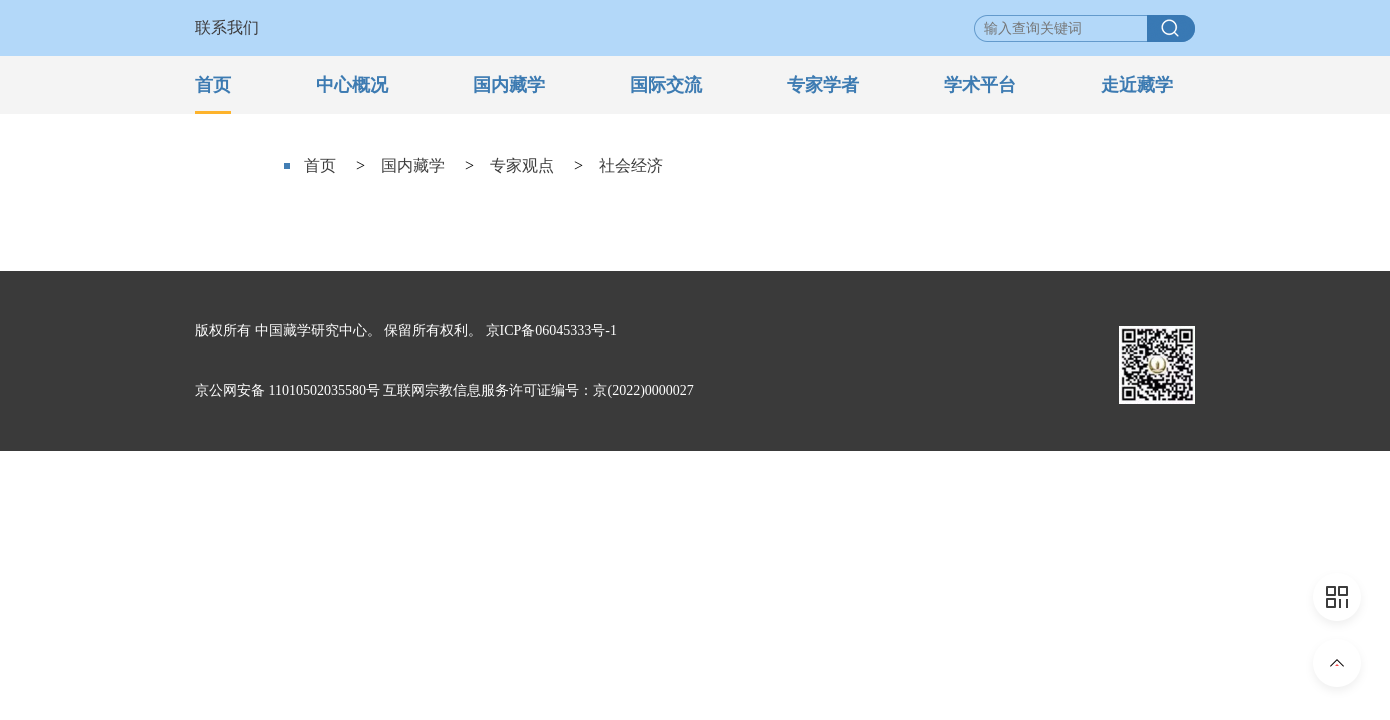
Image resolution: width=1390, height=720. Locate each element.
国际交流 (666, 85)
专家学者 (823, 85)
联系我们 (227, 27)
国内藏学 (509, 85)
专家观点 (522, 165)
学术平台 (980, 85)
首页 (213, 85)
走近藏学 (1137, 85)
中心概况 (352, 85)
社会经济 (631, 165)
